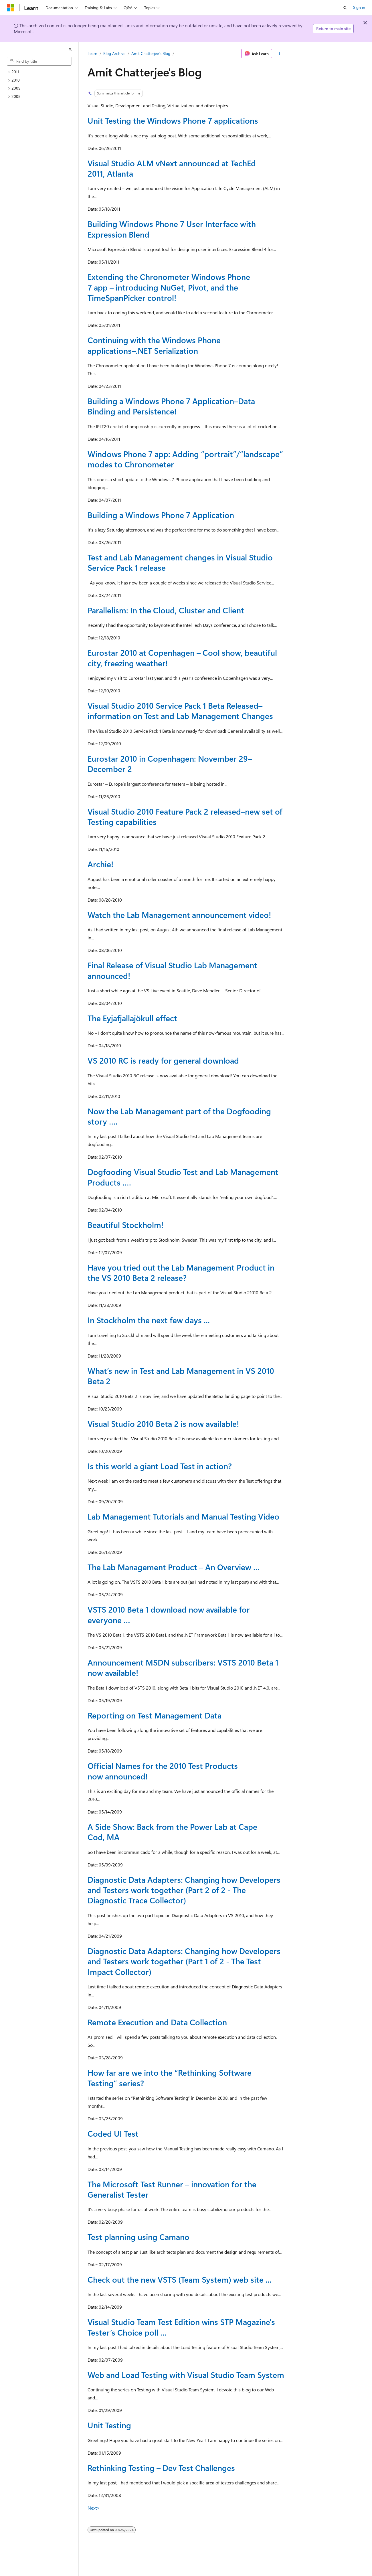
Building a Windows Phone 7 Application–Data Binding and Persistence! (171, 406)
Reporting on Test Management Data (154, 1715)
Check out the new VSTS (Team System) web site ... (180, 2279)
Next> (94, 2508)
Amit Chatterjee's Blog (150, 53)
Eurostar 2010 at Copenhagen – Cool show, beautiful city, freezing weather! (182, 657)
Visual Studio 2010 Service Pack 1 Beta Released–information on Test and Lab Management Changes (180, 710)
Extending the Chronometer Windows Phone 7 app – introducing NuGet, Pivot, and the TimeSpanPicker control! (169, 287)
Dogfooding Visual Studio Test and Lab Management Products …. (183, 1176)
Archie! (100, 864)
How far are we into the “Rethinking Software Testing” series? (170, 2077)
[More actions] (279, 53)
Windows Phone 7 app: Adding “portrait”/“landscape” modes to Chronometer (185, 459)
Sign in (359, 7)
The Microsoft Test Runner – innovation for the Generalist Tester (172, 2189)
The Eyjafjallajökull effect (132, 1018)
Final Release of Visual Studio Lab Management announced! (172, 970)
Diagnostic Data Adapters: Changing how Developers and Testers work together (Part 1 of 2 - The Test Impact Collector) (184, 1961)
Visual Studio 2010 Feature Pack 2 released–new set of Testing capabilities (185, 816)
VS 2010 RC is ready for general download (163, 1060)
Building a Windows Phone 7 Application (161, 514)
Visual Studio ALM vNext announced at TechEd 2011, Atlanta (172, 168)
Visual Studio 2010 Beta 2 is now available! (163, 1423)
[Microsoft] (10, 7)
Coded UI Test (113, 2133)
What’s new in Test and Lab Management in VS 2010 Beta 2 (181, 1375)
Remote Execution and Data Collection (157, 2022)
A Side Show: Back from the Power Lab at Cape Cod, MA (172, 1831)
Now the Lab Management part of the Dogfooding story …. (179, 1116)
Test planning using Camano (138, 2236)
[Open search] (345, 8)
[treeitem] (41, 72)
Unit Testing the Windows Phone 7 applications (173, 120)
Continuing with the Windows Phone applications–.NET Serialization (154, 345)
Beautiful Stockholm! (125, 1224)
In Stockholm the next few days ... (149, 1320)
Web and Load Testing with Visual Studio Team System (186, 2374)
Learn (92, 53)
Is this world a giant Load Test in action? (160, 1466)
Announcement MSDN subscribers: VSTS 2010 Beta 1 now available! (183, 1667)
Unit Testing (109, 2425)
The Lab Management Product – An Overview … (174, 1567)
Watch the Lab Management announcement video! (179, 914)
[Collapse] (70, 49)
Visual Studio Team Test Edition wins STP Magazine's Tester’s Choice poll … (181, 2326)
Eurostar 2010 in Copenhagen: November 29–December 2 (170, 763)
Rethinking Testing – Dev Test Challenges (161, 2467)
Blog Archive (114, 53)
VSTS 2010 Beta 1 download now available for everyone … (169, 1614)
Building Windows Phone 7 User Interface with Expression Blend (172, 228)
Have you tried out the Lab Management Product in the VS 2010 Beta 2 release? (181, 1272)
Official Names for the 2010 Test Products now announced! (163, 1770)
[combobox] (39, 61)
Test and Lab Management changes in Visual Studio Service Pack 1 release (180, 562)
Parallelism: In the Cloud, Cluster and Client (166, 610)
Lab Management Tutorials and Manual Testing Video (183, 1516)
